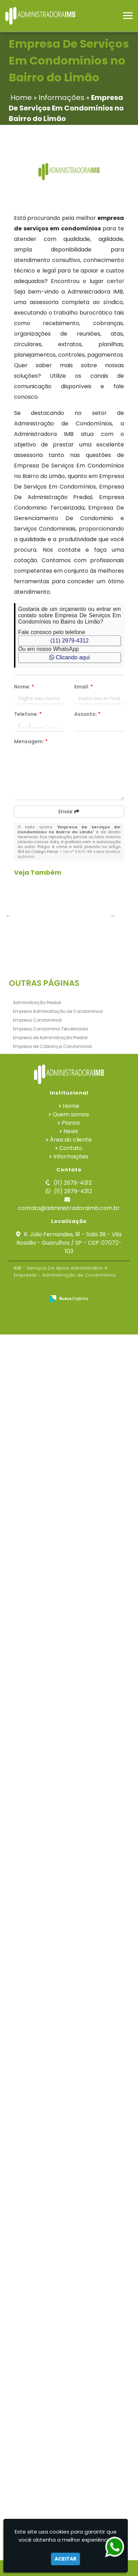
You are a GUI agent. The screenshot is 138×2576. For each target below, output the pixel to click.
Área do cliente (71, 2381)
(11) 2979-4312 (69, 641)
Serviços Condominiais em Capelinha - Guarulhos (41, 2190)
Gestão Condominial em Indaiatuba (41, 1082)
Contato (70, 2390)
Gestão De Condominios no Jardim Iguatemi (41, 1159)
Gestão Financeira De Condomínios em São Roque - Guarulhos (41, 1678)
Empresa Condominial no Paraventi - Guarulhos (41, 1822)
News (70, 2373)
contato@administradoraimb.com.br (69, 2450)
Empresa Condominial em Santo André (41, 2040)
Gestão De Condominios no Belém (41, 1229)
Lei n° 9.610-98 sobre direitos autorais (69, 854)
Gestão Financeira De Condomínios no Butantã (41, 1306)
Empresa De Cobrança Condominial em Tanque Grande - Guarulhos (41, 1460)
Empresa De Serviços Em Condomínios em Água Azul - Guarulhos (41, 1751)
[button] (128, 16)
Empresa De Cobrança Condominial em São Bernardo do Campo (41, 2123)
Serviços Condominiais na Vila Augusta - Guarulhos (41, 1527)
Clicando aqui (69, 657)
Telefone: (28, 714)
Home (71, 2347)
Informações (70, 2398)
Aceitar (65, 2558)
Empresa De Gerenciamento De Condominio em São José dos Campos (41, 1604)
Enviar (68, 811)
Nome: (24, 686)
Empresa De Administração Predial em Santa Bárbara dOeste (41, 941)
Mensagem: (31, 741)
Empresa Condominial (37, 2262)
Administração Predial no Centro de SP (41, 1892)
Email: (83, 686)
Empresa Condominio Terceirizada (50, 2270)
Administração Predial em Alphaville (41, 1008)
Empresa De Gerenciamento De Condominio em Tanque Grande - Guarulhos (41, 1386)
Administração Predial (37, 2244)
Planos (71, 2364)
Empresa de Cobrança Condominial (52, 2288)
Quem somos (71, 2356)
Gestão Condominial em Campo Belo (41, 1966)
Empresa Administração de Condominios (58, 2253)
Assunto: (87, 714)
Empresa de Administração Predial (50, 2279)
